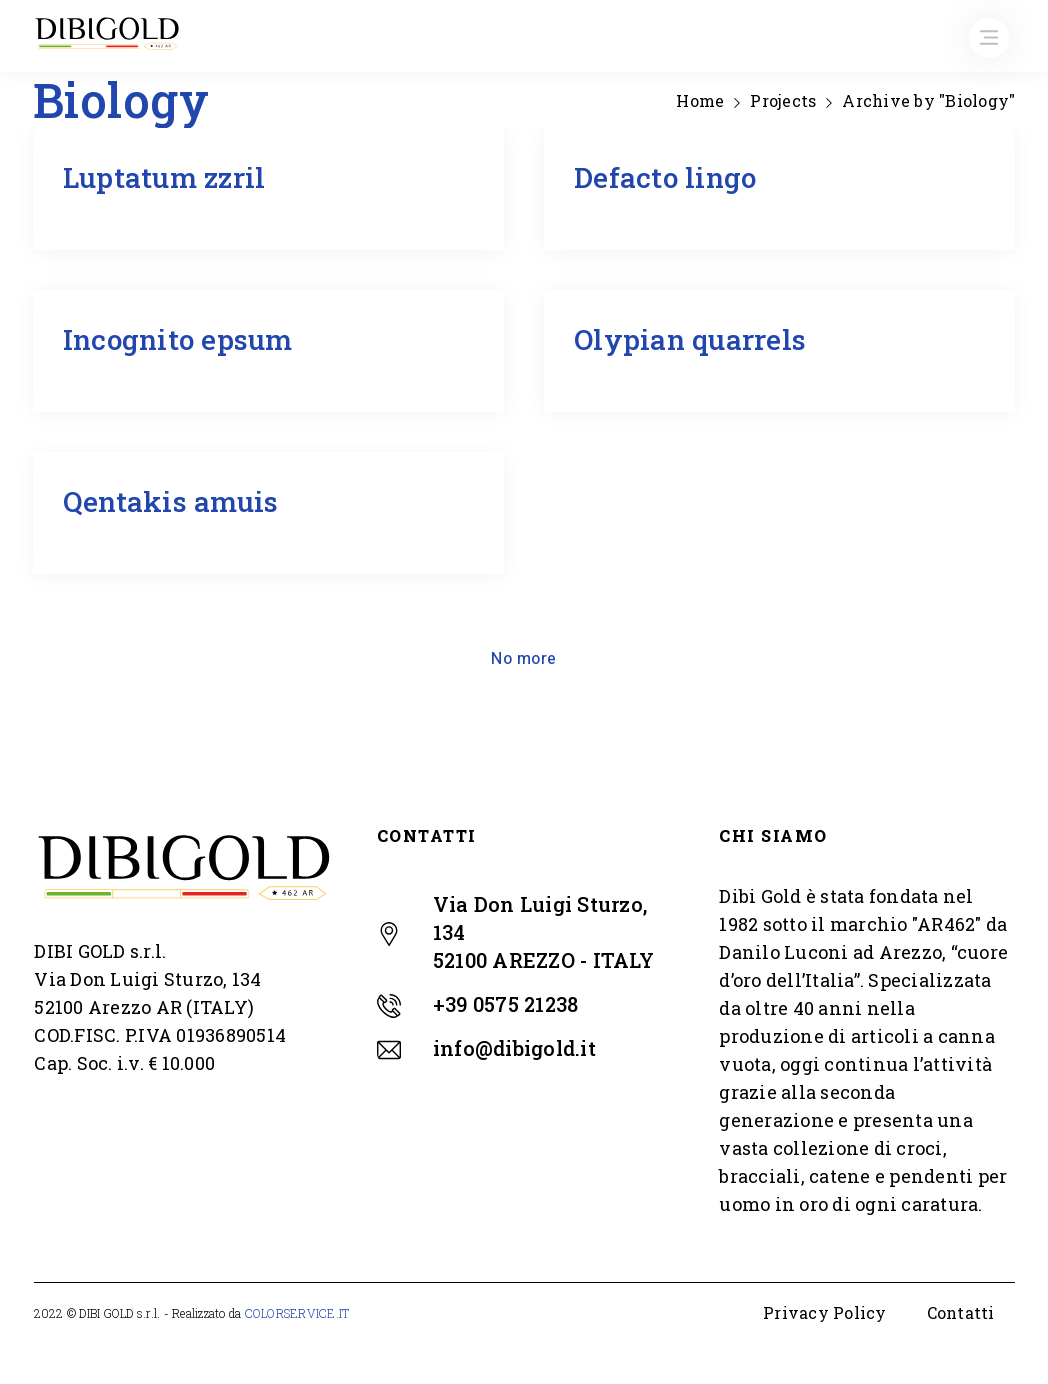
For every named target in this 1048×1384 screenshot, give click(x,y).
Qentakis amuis (171, 501)
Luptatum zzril (164, 177)
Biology (101, 210)
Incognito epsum (178, 339)
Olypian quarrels (690, 339)
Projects (783, 100)
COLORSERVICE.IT (297, 1313)
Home (700, 100)
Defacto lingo (665, 177)
